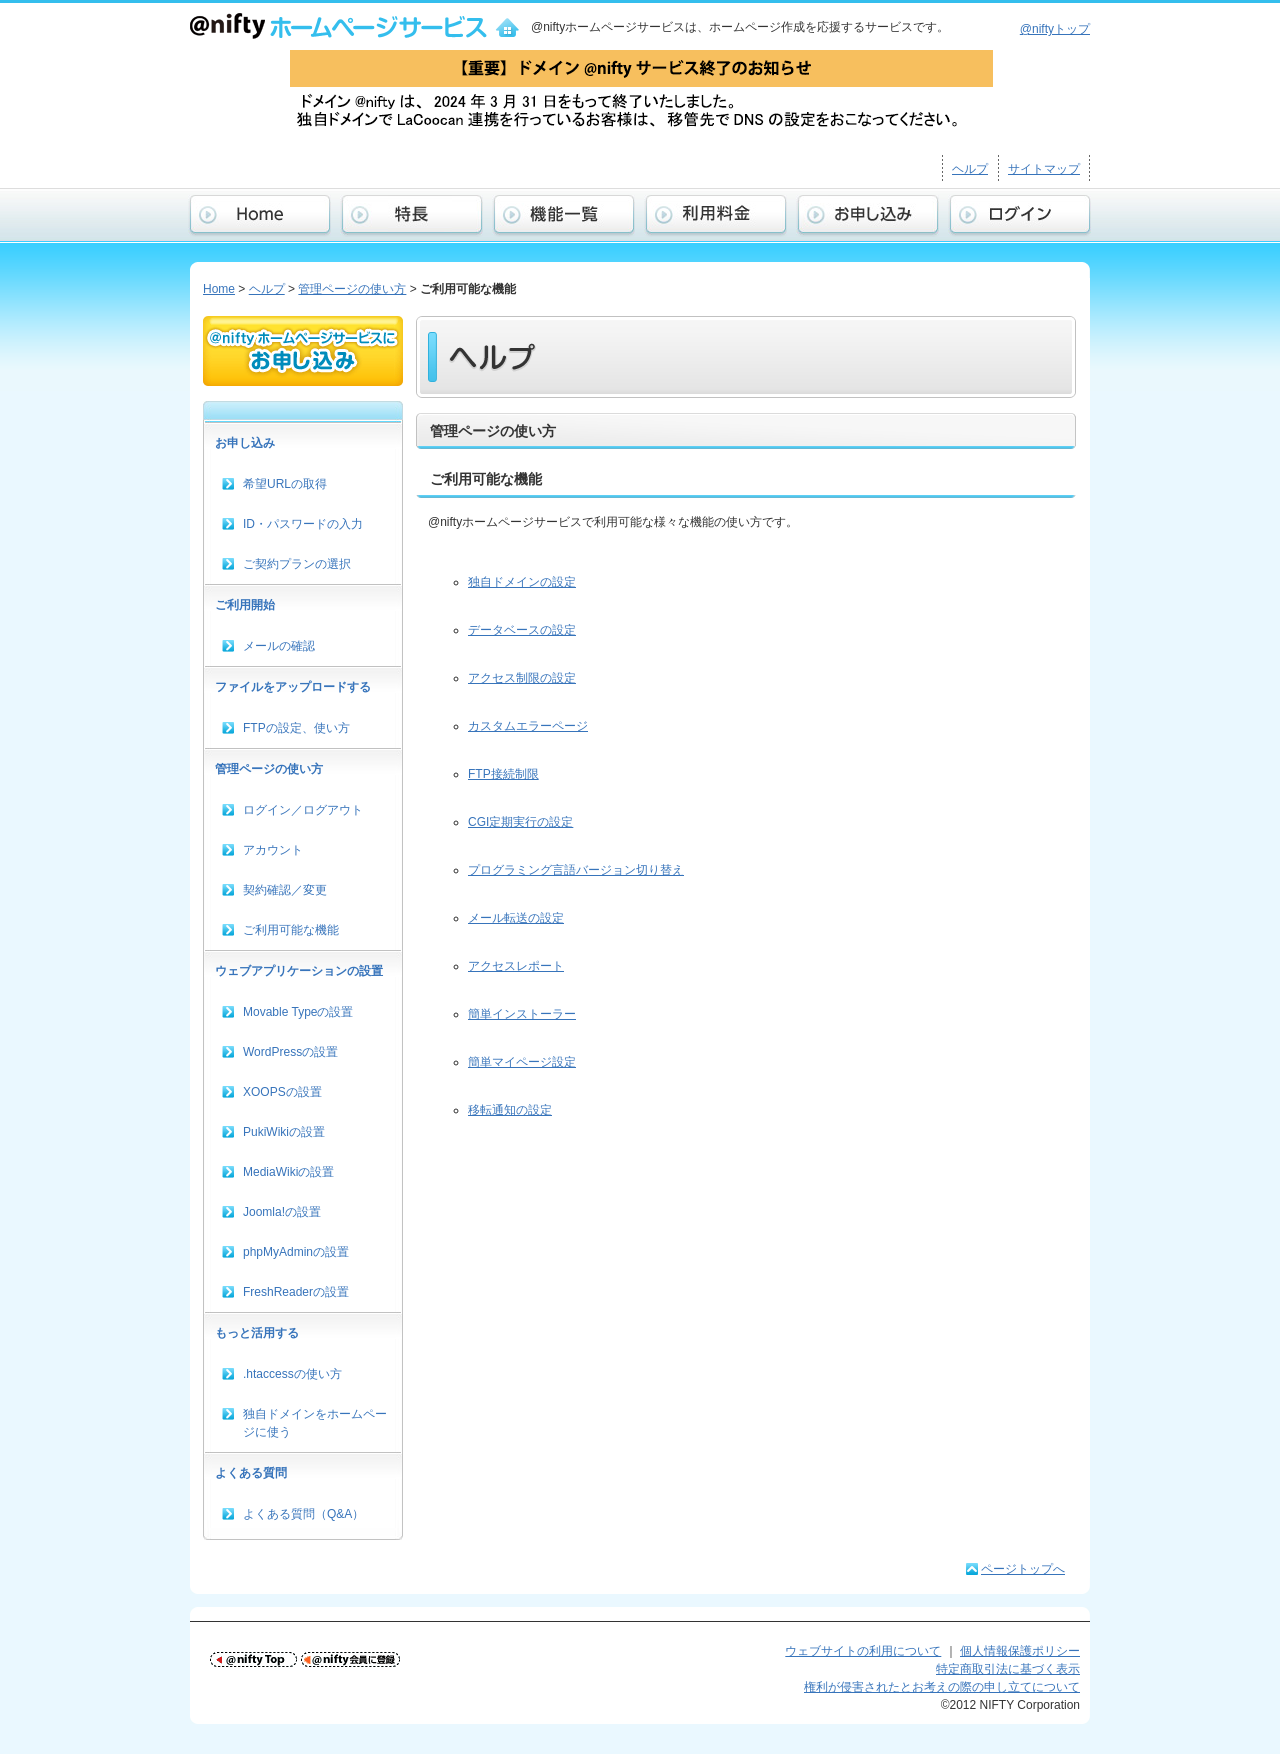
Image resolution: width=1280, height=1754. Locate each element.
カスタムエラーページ (528, 726)
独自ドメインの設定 (522, 582)
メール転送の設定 (516, 918)
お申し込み (245, 443)
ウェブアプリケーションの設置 (299, 971)
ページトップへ (1023, 1569)
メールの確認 (279, 646)
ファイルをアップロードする (293, 687)
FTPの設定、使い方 (296, 728)
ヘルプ (970, 169)
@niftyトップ (1055, 29)
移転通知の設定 (510, 1110)
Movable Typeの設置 (298, 1012)
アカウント (273, 850)
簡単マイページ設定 (522, 1062)
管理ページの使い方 (352, 289)
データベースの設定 (522, 630)
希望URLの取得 (285, 484)
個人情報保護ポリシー (1020, 1651)
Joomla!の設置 (282, 1212)
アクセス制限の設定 (522, 678)
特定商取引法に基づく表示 (1008, 1669)
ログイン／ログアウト (303, 810)
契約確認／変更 (285, 890)
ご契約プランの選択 (297, 564)
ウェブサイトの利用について (863, 1651)
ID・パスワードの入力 (303, 524)
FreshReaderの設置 (296, 1292)
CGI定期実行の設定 (520, 822)
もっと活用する (257, 1333)
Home (219, 289)
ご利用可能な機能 (291, 930)
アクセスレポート (516, 966)
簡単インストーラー (522, 1014)
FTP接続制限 (503, 774)
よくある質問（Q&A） (303, 1514)
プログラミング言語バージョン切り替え (576, 870)
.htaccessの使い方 (292, 1374)
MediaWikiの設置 (288, 1172)
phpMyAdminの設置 (296, 1252)
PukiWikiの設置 (284, 1132)
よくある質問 (251, 1473)
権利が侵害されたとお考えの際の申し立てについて (942, 1687)
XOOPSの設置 (282, 1092)
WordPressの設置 (290, 1052)
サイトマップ (1044, 169)
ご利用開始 (245, 605)
